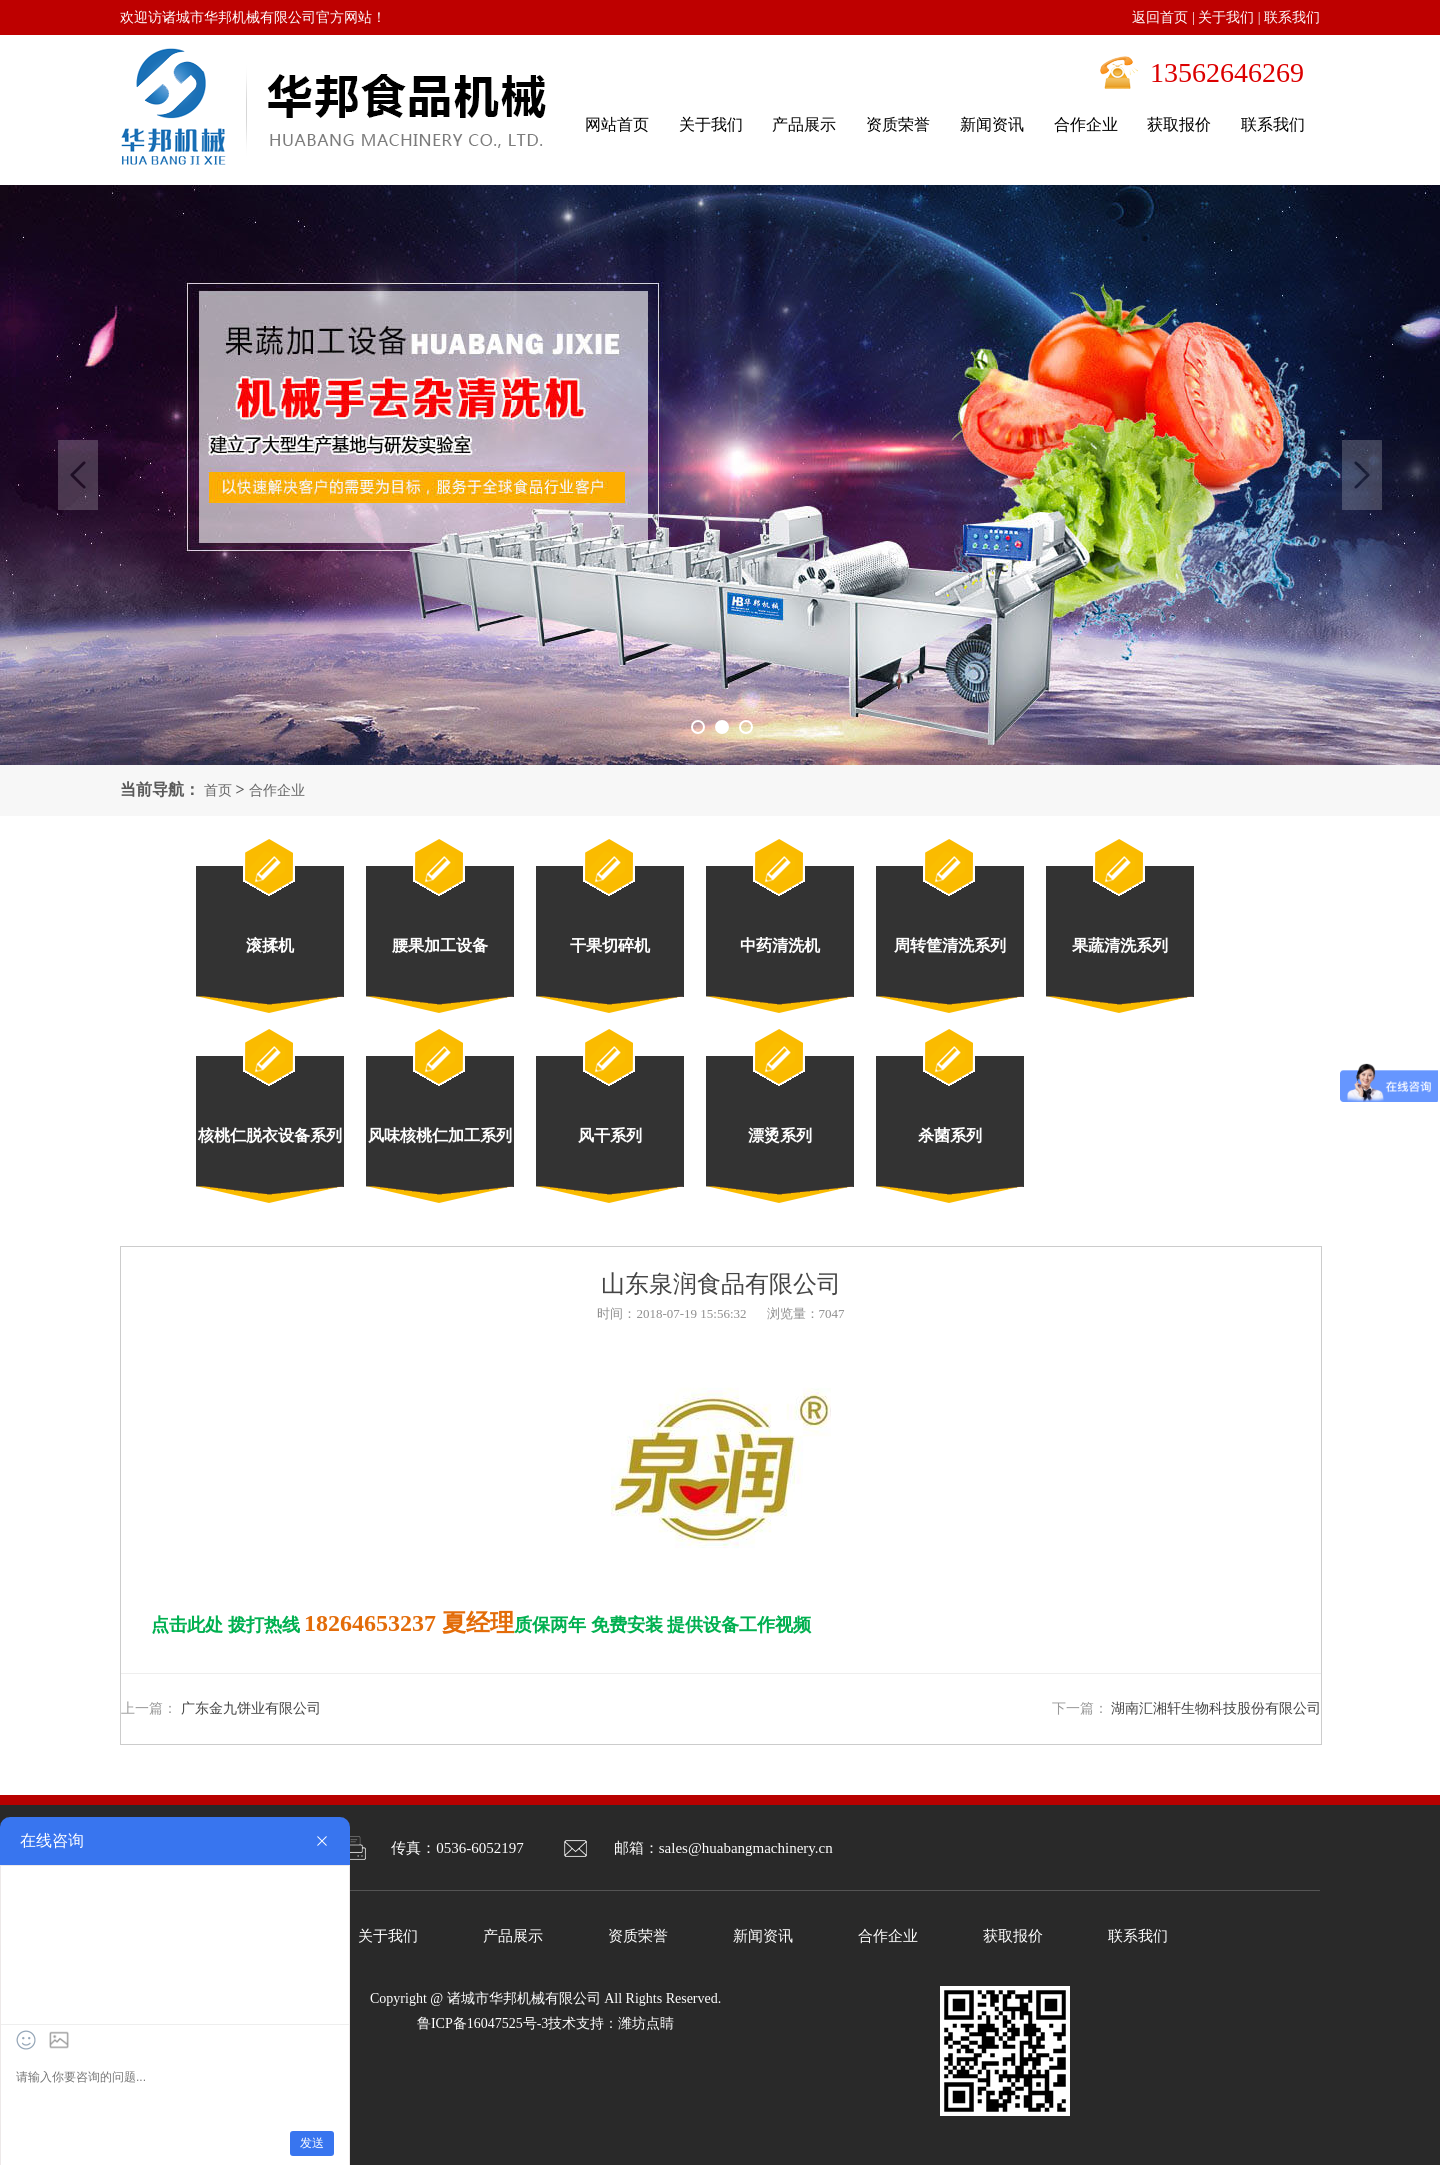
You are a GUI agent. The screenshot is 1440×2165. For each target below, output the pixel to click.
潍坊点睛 (646, 2023)
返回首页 (1160, 17)
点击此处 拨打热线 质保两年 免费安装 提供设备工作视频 (481, 1625)
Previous (78, 475)
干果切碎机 (610, 945)
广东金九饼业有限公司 (251, 1708)
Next (1362, 475)
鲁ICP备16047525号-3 (482, 2023)
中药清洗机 (780, 945)
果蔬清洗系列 (1120, 945)
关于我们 (1226, 17)
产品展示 (513, 1936)
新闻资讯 (763, 1936)
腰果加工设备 (440, 945)
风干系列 (610, 1135)
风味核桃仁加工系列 (440, 1135)
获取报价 (1013, 1936)
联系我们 (1292, 17)
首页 (218, 790)
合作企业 (277, 790)
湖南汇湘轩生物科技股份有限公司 (1216, 1708)
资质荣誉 (638, 1936)
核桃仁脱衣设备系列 (270, 1135)
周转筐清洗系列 (950, 945)
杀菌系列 (950, 1135)
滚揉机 (270, 945)
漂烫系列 (780, 1135)
